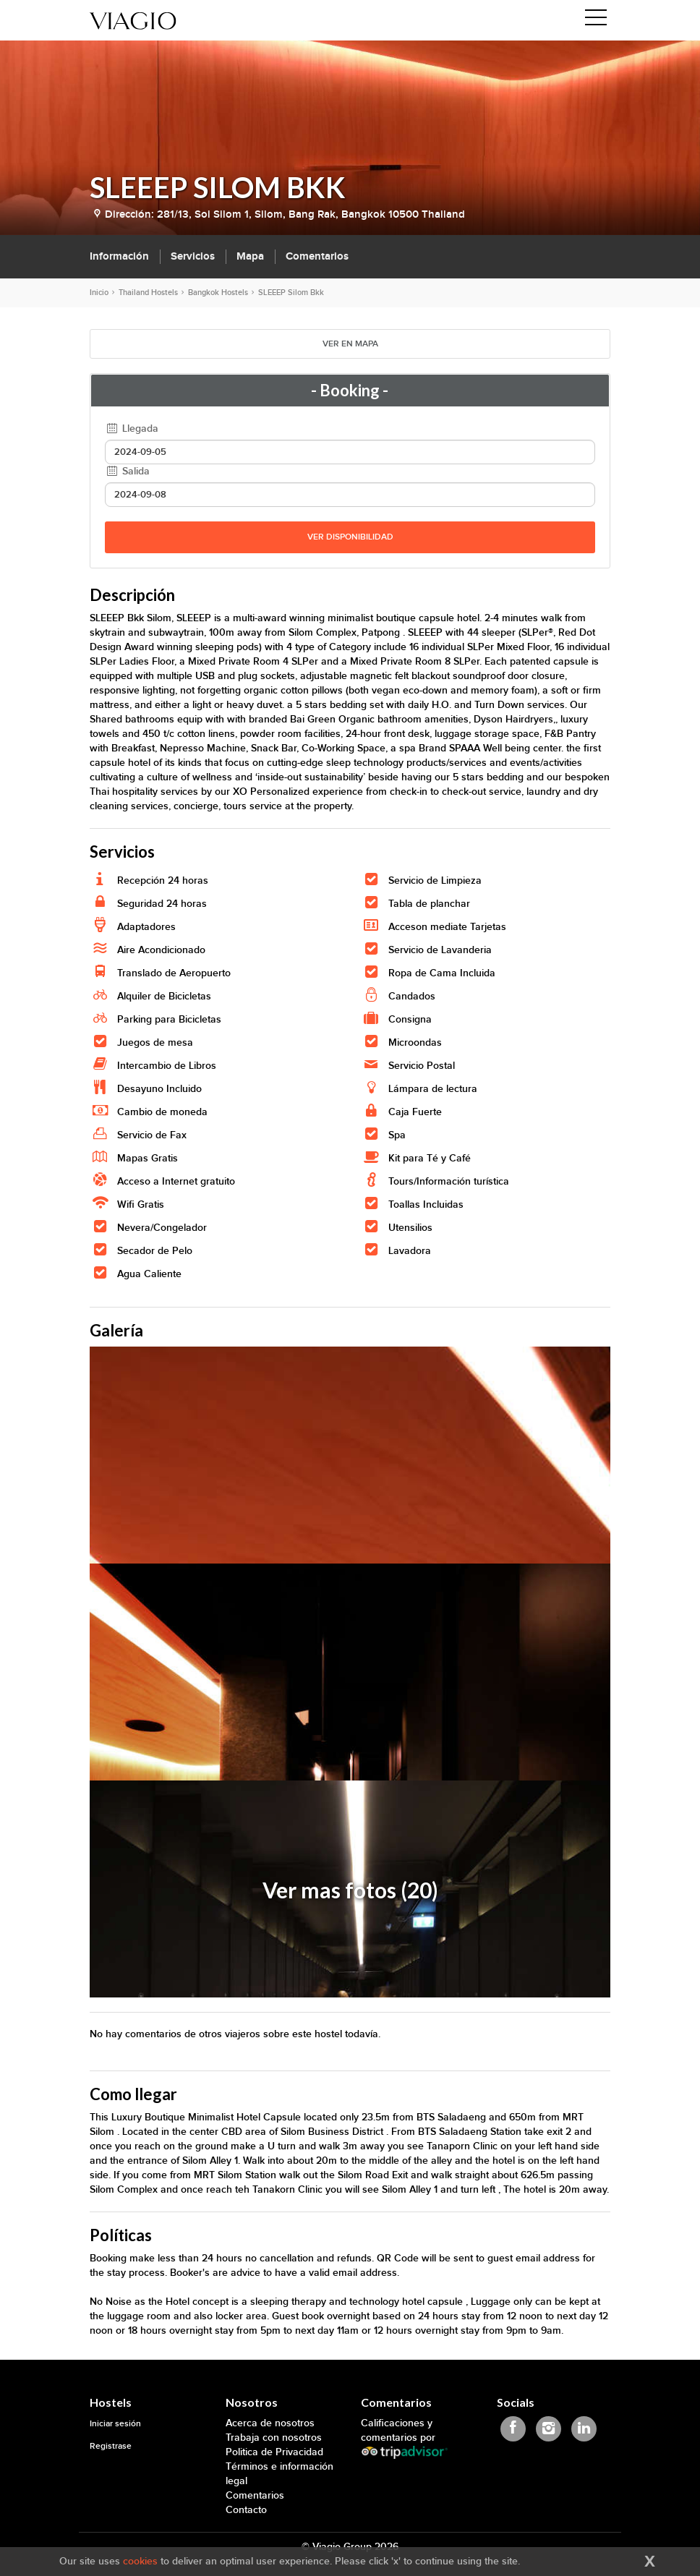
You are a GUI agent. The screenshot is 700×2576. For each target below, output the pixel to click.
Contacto (246, 2510)
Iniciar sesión (115, 2423)
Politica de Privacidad (274, 2452)
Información (119, 256)
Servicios (193, 256)
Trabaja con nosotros (274, 2437)
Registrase (111, 2446)
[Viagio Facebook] (513, 2428)
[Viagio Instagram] (548, 2428)
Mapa (250, 256)
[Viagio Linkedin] (584, 2428)
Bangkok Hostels (218, 292)
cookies (140, 2561)
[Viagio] (133, 20)
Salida (127, 471)
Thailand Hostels (148, 292)
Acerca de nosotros (270, 2423)
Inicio (99, 292)
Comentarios (317, 256)
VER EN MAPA (350, 343)
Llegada (131, 428)
